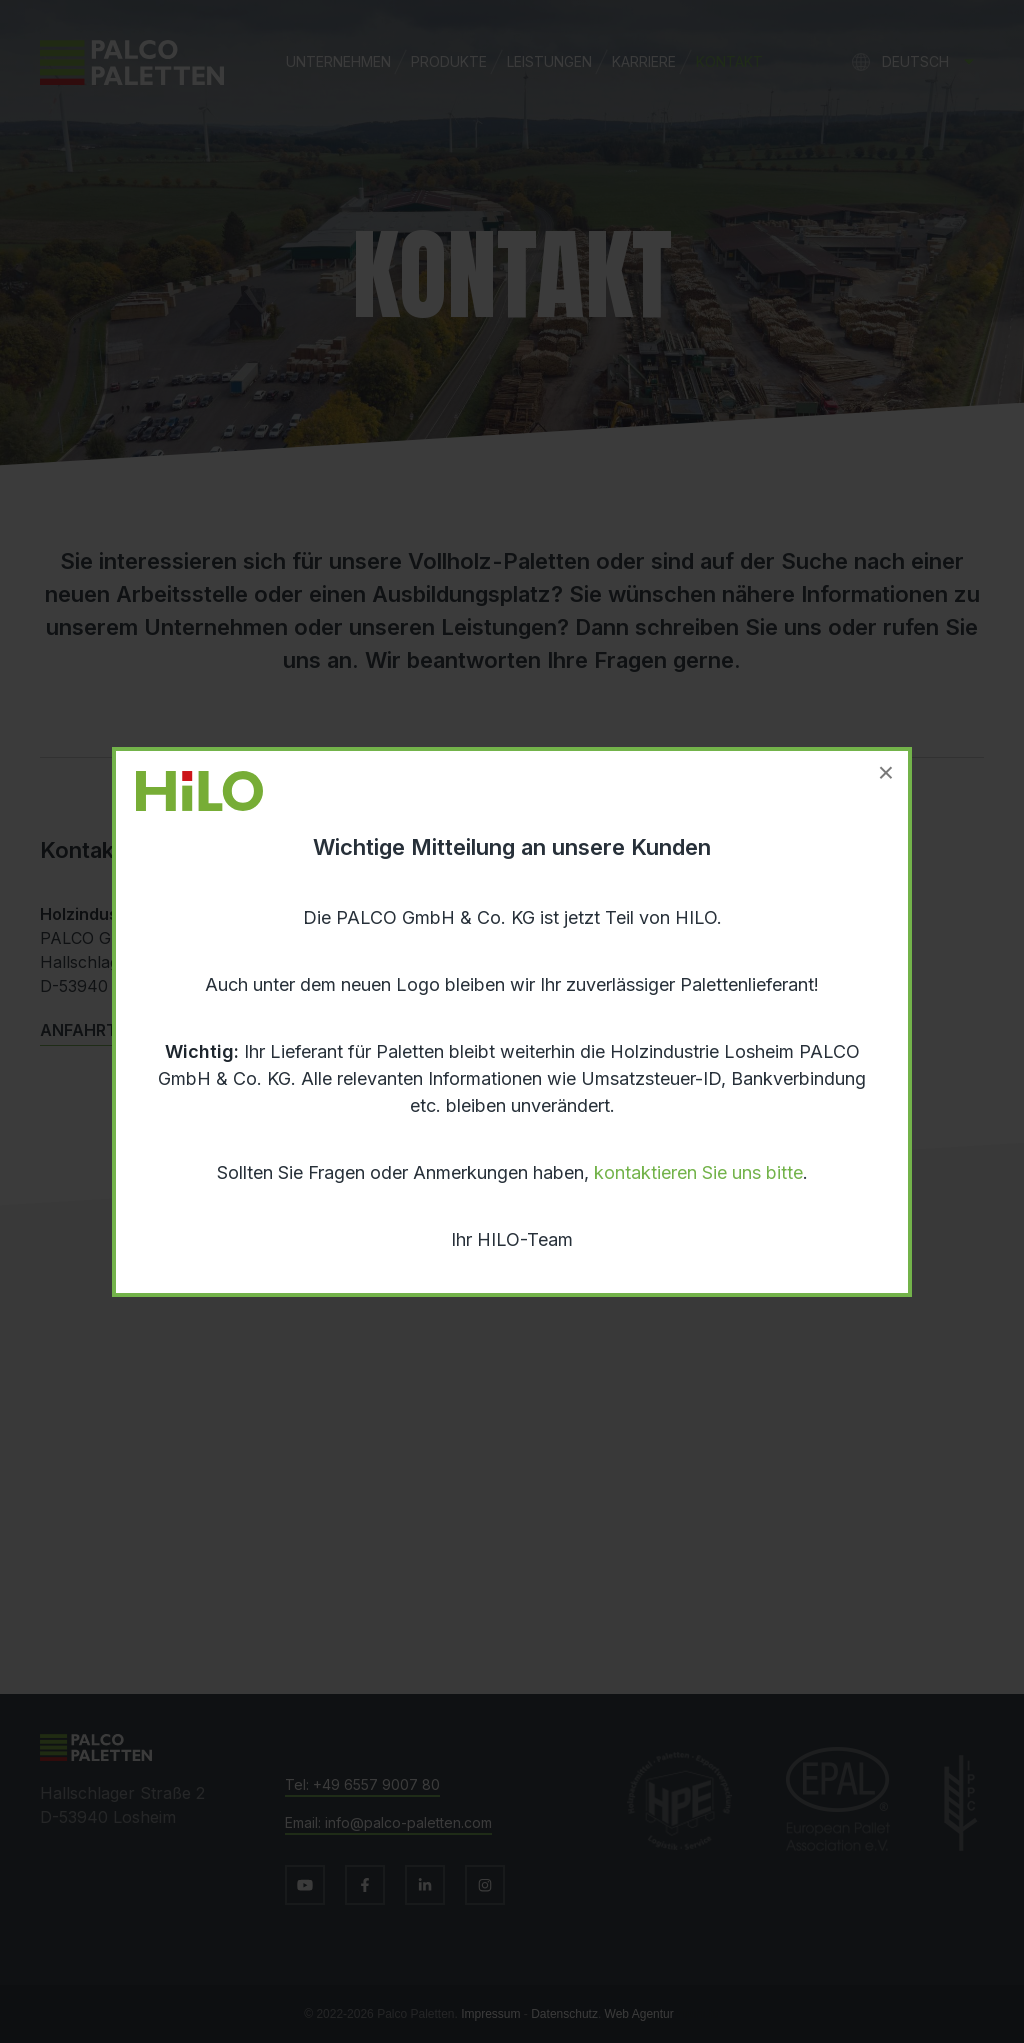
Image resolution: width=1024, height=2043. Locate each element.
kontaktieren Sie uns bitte (698, 1172)
